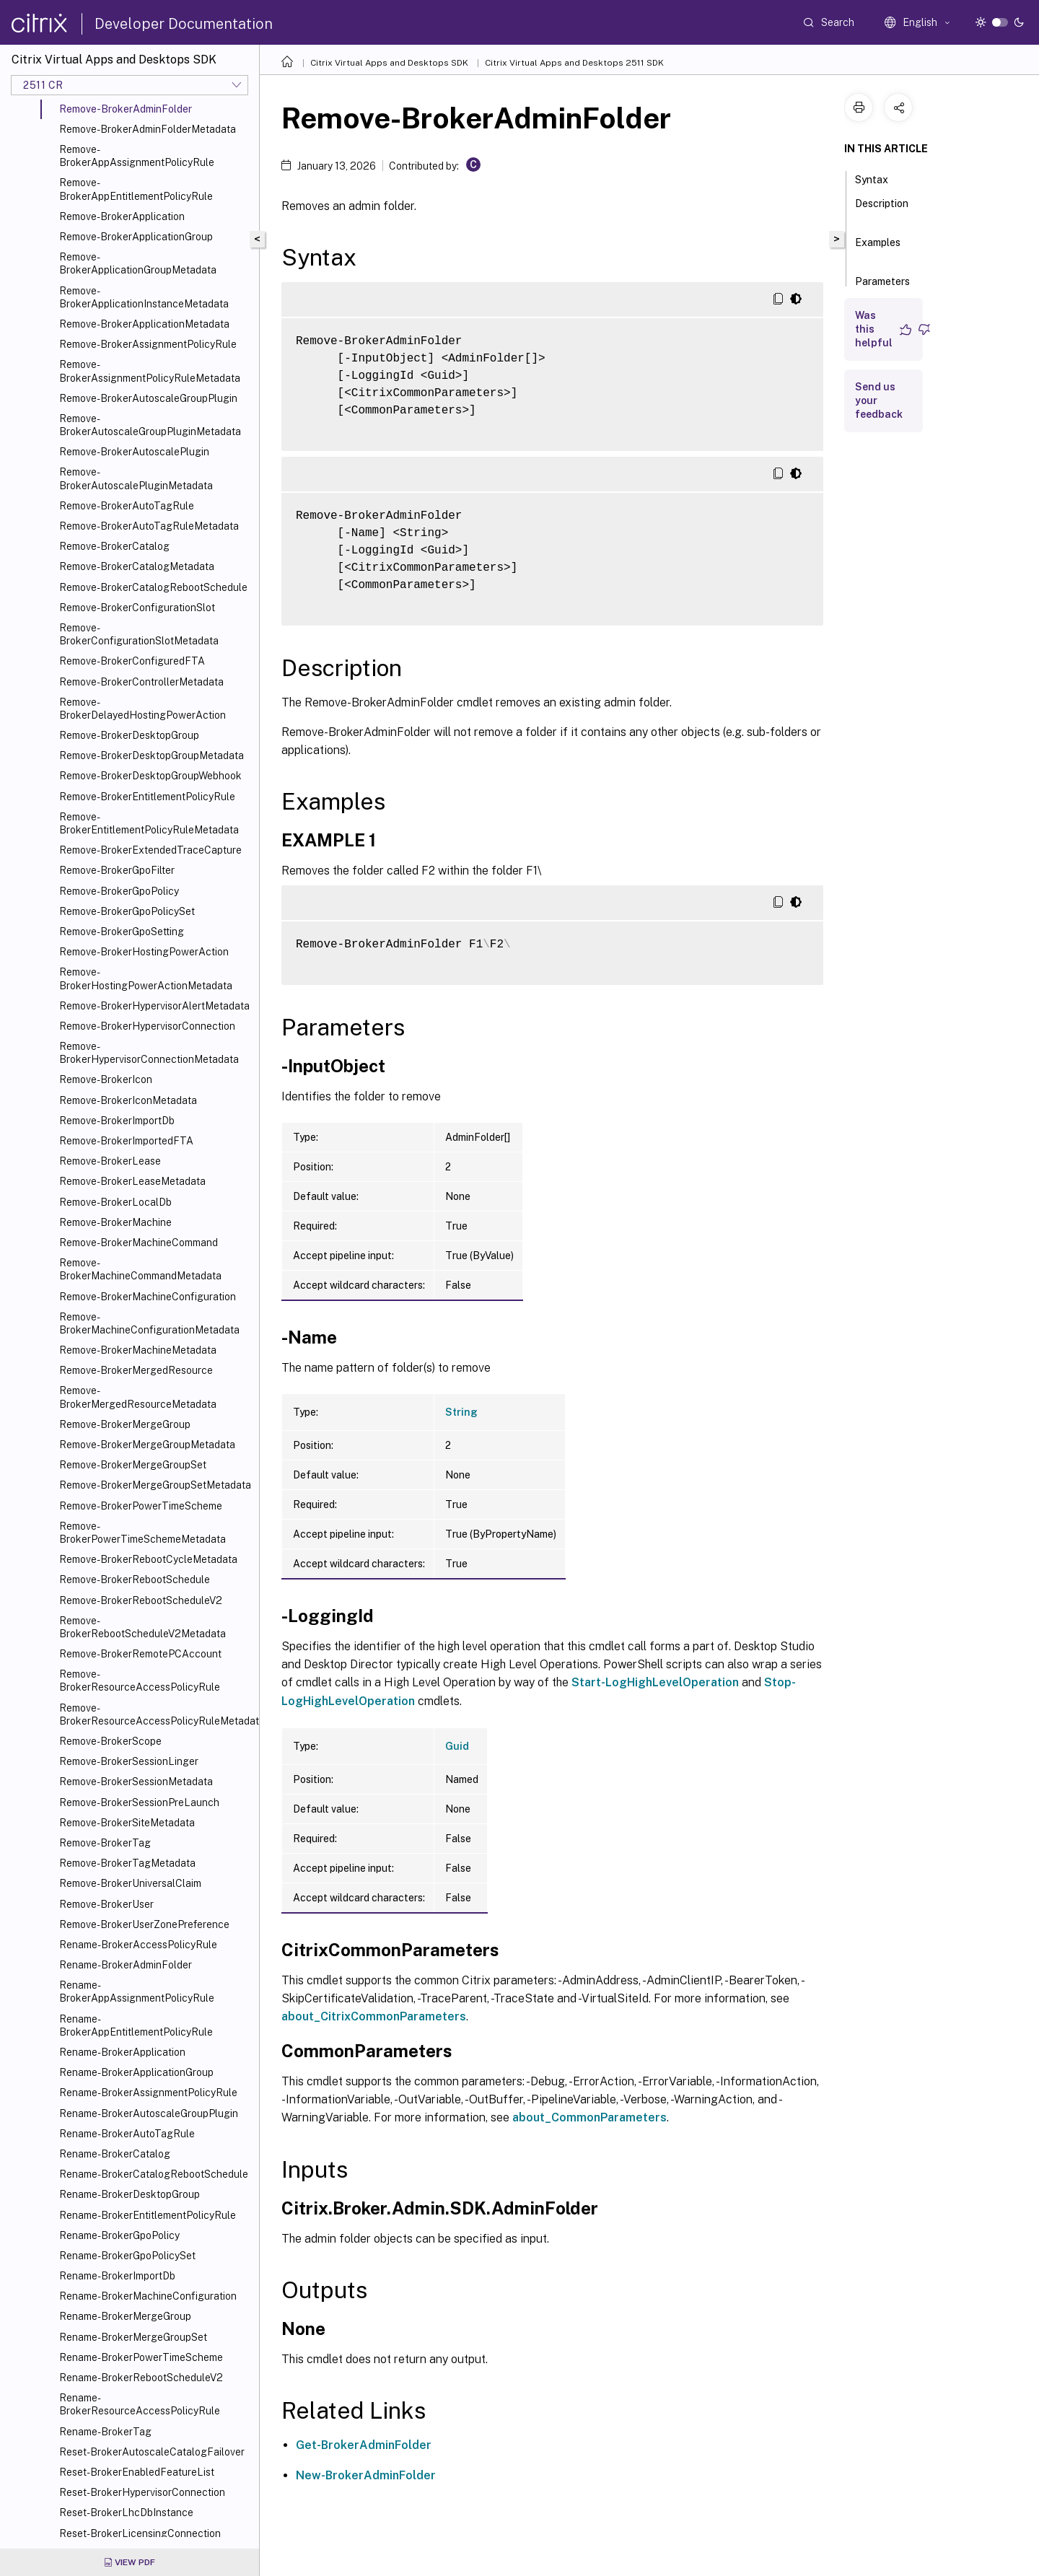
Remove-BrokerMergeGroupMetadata (147, 1444)
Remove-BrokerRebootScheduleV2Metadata (142, 1627)
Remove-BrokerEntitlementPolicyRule (147, 796)
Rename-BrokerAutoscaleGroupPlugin (148, 2113)
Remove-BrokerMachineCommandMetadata (140, 1269)
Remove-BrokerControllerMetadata (141, 682)
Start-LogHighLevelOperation (655, 1682)
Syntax (879, 178)
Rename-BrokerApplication (122, 2052)
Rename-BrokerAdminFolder (125, 1965)
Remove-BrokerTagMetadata (127, 1863)
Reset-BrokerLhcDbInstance (126, 2512)
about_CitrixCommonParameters (373, 2016)
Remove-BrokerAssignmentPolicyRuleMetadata (149, 371)
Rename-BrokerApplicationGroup (136, 2072)
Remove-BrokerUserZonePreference (144, 1924)
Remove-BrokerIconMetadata (128, 1100)
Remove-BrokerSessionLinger (128, 1761)
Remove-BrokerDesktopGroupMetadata (151, 755)
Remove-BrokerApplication (122, 216)
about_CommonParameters (589, 2117)
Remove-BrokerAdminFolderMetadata (147, 129)
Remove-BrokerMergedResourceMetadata (137, 1397)
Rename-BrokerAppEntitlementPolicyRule (136, 2025)
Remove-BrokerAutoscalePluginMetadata (136, 478)
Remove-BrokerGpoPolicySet (127, 911)
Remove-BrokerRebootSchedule (134, 1579)
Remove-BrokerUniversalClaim (130, 1883)
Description (881, 210)
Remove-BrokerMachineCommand (138, 1242)
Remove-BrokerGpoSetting (121, 931)
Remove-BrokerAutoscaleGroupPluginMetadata (150, 425)
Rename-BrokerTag (105, 2431)
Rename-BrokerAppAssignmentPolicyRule (136, 1991)
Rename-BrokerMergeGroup (125, 2316)
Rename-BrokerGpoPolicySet (127, 2255)
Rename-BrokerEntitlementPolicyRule (147, 2215)
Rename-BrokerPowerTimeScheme (141, 2357)
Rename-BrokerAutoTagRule (127, 2133)
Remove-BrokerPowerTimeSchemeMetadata (142, 1532)
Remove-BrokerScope (110, 1741)
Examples (877, 249)
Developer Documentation (184, 23)
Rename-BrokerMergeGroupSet (133, 2337)
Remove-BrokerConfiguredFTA (132, 661)
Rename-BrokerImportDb (117, 2276)
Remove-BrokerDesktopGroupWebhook (150, 775)
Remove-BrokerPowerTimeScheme (140, 1506)
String (461, 1412)
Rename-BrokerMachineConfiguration (148, 2296)
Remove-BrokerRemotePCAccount (140, 1654)
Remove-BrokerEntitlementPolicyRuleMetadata (149, 823)
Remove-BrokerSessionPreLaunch (139, 1802)
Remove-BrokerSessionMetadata (136, 1781)
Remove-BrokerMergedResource (136, 1370)
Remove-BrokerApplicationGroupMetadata (137, 263)
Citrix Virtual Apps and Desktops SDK (389, 63)
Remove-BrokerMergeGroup (124, 1424)
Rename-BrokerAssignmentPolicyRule (148, 2092)
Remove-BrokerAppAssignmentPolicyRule (136, 156)
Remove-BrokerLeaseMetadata (132, 1181)
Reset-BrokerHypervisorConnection (142, 2492)
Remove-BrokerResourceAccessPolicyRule (139, 1680)
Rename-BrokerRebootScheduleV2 (141, 2377)
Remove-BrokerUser (106, 1904)
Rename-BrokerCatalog (114, 2154)
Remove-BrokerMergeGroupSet (132, 1465)
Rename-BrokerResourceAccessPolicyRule (139, 2404)
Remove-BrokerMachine (115, 1222)
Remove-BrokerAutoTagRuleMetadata (149, 526)
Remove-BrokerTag (105, 1843)
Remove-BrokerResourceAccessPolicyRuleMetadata (156, 1714)
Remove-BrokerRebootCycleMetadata (148, 1559)
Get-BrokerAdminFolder (363, 2445)
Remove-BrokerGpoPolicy (119, 891)
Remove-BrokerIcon (105, 1079)
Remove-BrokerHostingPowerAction (144, 952)
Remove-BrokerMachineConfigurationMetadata (149, 1323)
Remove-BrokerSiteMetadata (127, 1822)
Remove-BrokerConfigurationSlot (137, 607)
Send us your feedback (879, 400)
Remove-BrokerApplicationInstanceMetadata (144, 297)
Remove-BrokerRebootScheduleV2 (140, 1600)
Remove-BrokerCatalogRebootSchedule (153, 587)
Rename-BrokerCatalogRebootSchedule (153, 2174)
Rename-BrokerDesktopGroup (129, 2194)
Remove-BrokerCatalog (114, 546)
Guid (457, 1746)
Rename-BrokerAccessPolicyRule (138, 1944)
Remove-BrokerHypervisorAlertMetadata (154, 1006)
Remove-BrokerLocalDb (115, 1202)
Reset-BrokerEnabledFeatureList (136, 2472)
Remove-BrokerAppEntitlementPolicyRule (136, 189)
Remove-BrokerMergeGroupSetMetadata (155, 1485)
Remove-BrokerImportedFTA (126, 1141)
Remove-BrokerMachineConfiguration (147, 1296)
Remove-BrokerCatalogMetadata (136, 566)
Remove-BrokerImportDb (117, 1120)
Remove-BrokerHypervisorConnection (147, 1026)
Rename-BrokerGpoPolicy (119, 2235)
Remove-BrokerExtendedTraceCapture (150, 850)
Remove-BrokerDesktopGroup (129, 735)
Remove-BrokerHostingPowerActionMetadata (145, 978)
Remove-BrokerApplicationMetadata (144, 324)
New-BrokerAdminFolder (366, 2475)
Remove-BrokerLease (110, 1161)
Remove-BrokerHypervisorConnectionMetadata (149, 1053)
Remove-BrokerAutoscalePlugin (134, 451)
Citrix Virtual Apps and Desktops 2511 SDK (574, 63)
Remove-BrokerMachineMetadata (137, 1350)
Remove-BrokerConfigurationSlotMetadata (139, 634)
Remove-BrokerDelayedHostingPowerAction (142, 708)
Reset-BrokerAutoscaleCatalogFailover (152, 2452)
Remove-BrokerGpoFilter (117, 870)
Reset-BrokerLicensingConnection (140, 2533)
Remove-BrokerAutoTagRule (126, 506)
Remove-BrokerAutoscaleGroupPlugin (148, 398)
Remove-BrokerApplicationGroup (136, 236)
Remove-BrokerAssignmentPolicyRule (148, 344)
